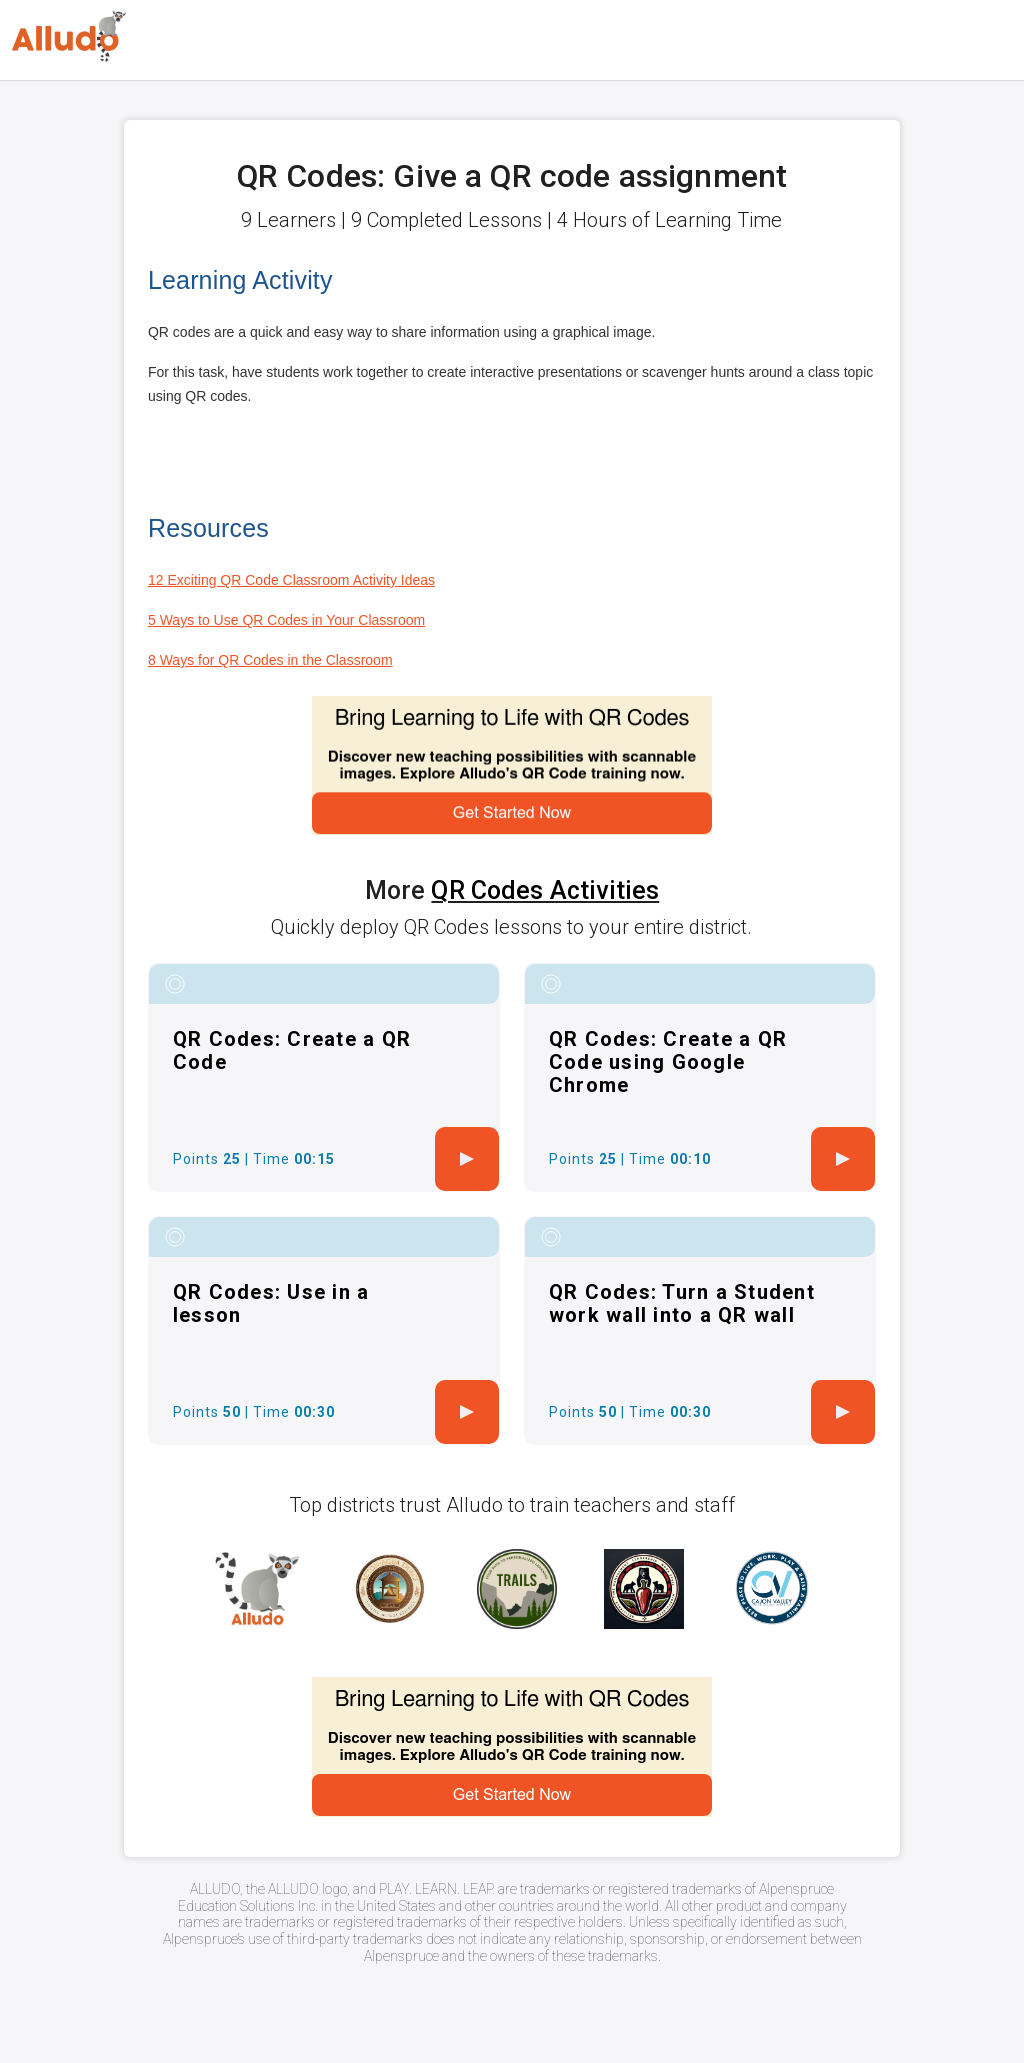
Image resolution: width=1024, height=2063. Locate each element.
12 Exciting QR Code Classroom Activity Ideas (291, 580)
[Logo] (69, 36)
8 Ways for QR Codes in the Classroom (270, 660)
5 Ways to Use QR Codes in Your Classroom (286, 620)
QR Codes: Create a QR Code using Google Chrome (668, 1062)
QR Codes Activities (545, 890)
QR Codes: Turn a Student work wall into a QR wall (682, 1303)
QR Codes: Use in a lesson (271, 1303)
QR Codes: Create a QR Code (292, 1050)
